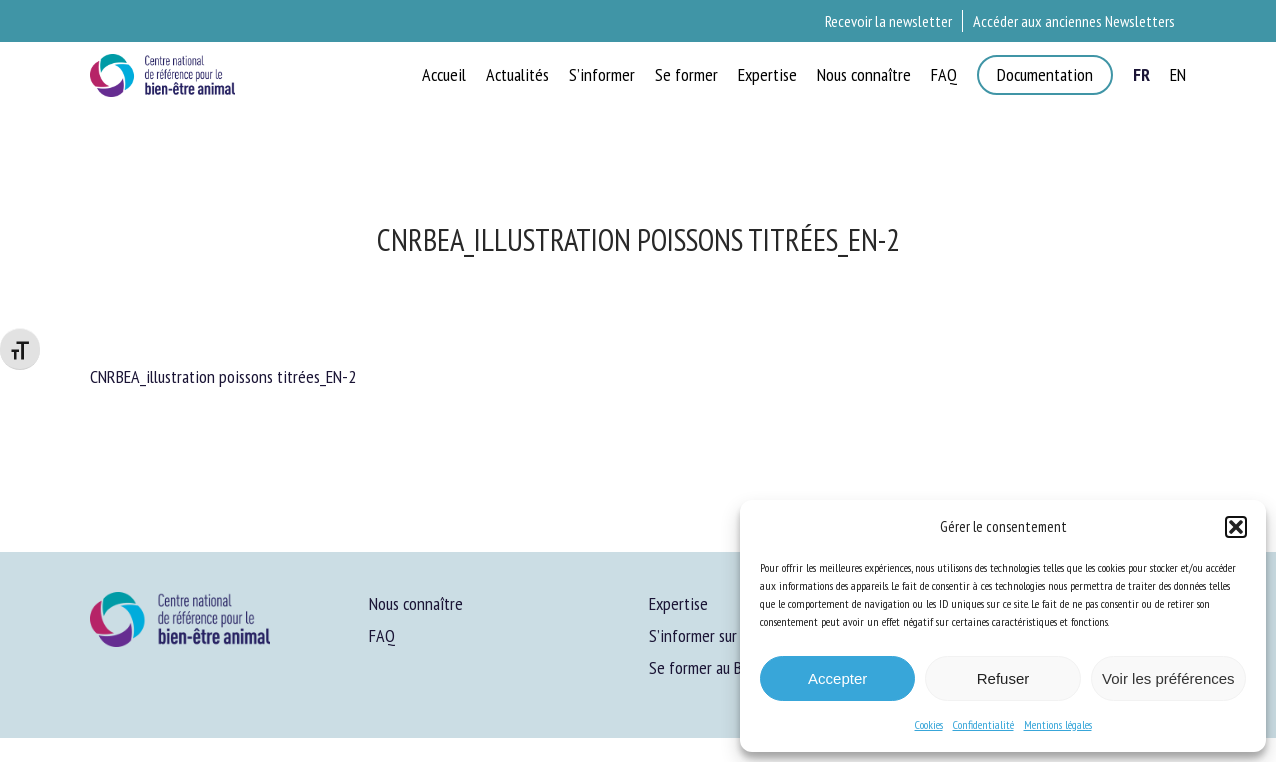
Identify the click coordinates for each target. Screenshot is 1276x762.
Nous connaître (416, 603)
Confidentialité (983, 724)
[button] (1236, 527)
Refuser (1003, 678)
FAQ (382, 635)
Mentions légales (1058, 724)
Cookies (929, 724)
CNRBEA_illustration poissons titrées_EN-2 (223, 376)
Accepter (837, 678)
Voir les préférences (1168, 678)
